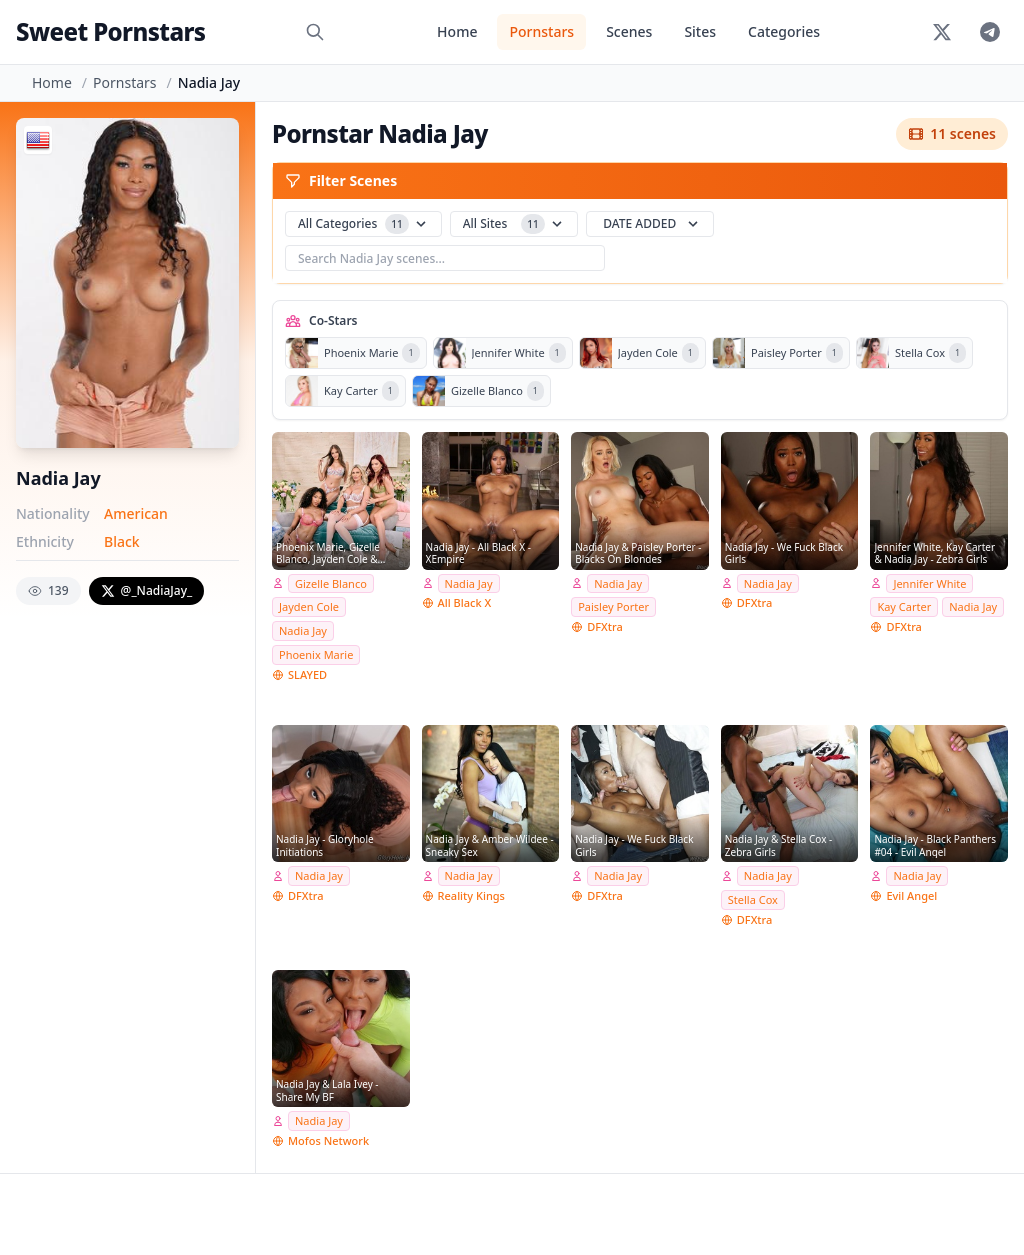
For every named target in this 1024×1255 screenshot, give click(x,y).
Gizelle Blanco (331, 583)
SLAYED (307, 674)
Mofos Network (328, 1140)
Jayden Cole (309, 606)
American (136, 513)
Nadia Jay (303, 630)
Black (122, 541)
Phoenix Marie (316, 654)
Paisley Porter (613, 606)
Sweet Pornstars (110, 31)
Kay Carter (904, 606)
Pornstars (541, 31)
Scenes (629, 31)
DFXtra (605, 626)
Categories (784, 31)
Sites (700, 31)
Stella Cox (753, 899)
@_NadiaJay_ (147, 590)
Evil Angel (911, 895)
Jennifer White (929, 583)
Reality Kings (471, 895)
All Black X (465, 602)
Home (457, 31)
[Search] (315, 32)
